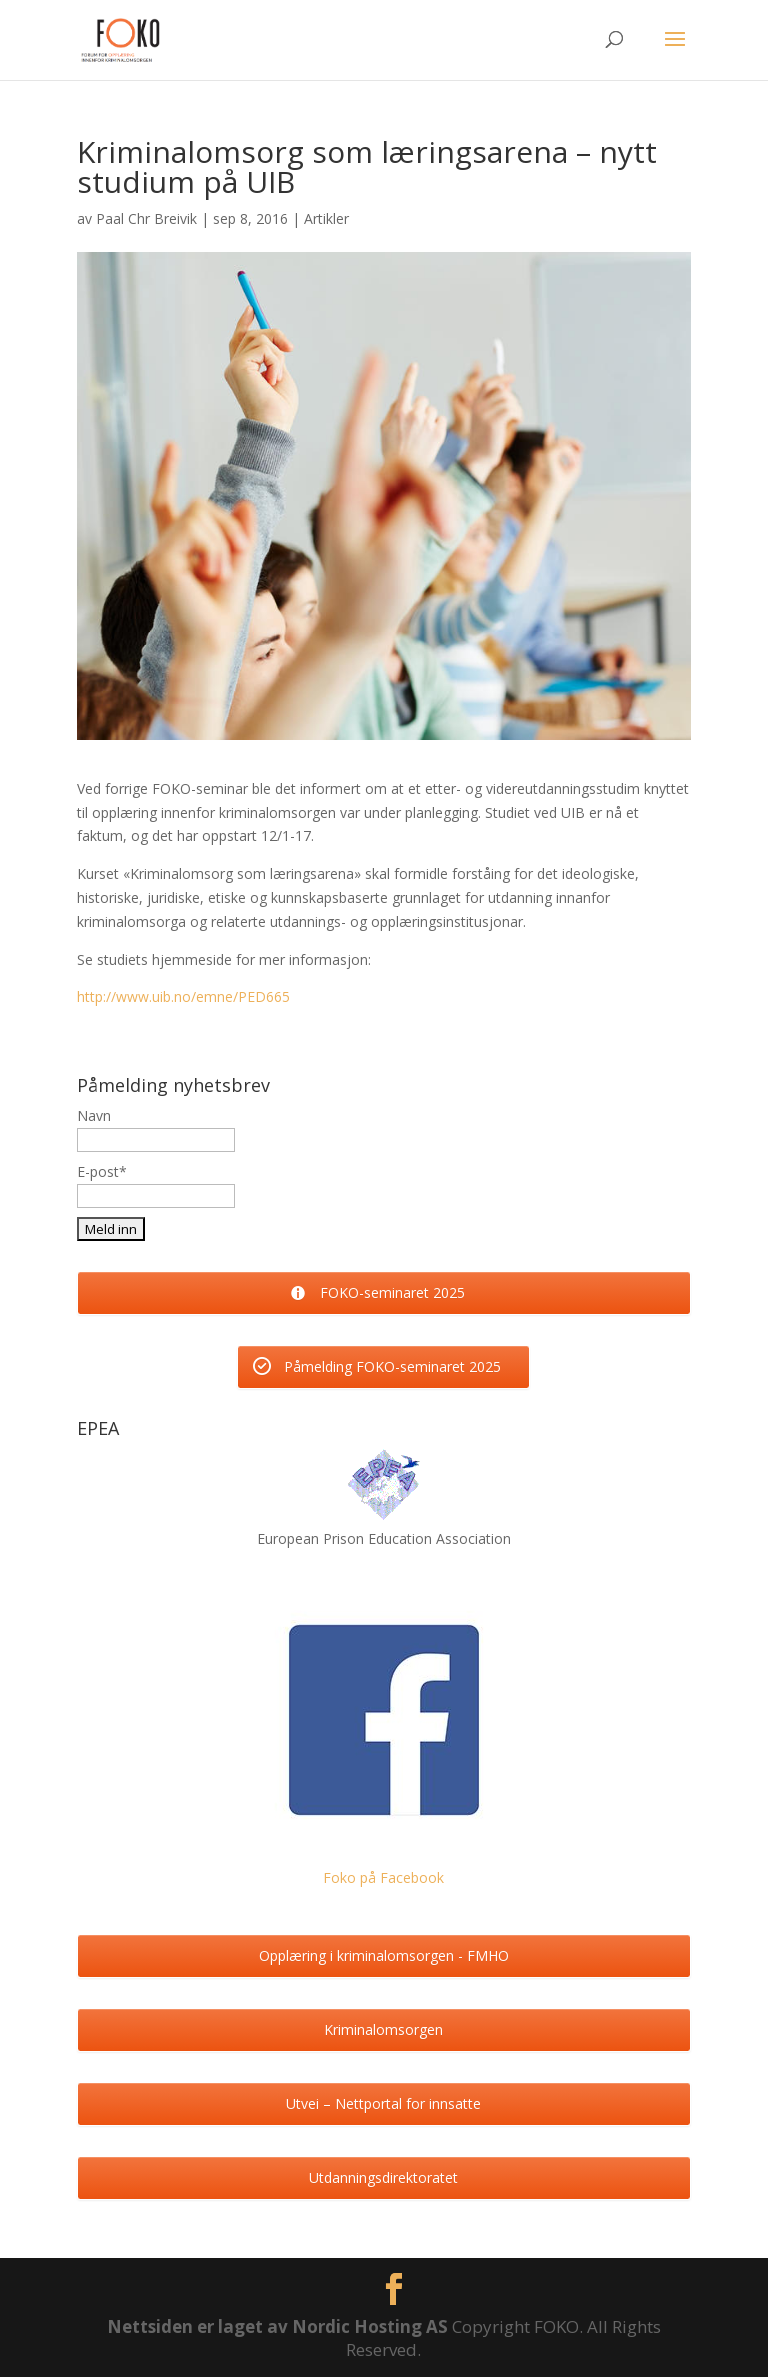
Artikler (326, 218)
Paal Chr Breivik (146, 218)
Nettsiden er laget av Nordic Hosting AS (279, 2326)
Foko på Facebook (383, 1877)
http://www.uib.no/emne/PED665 (183, 996)
